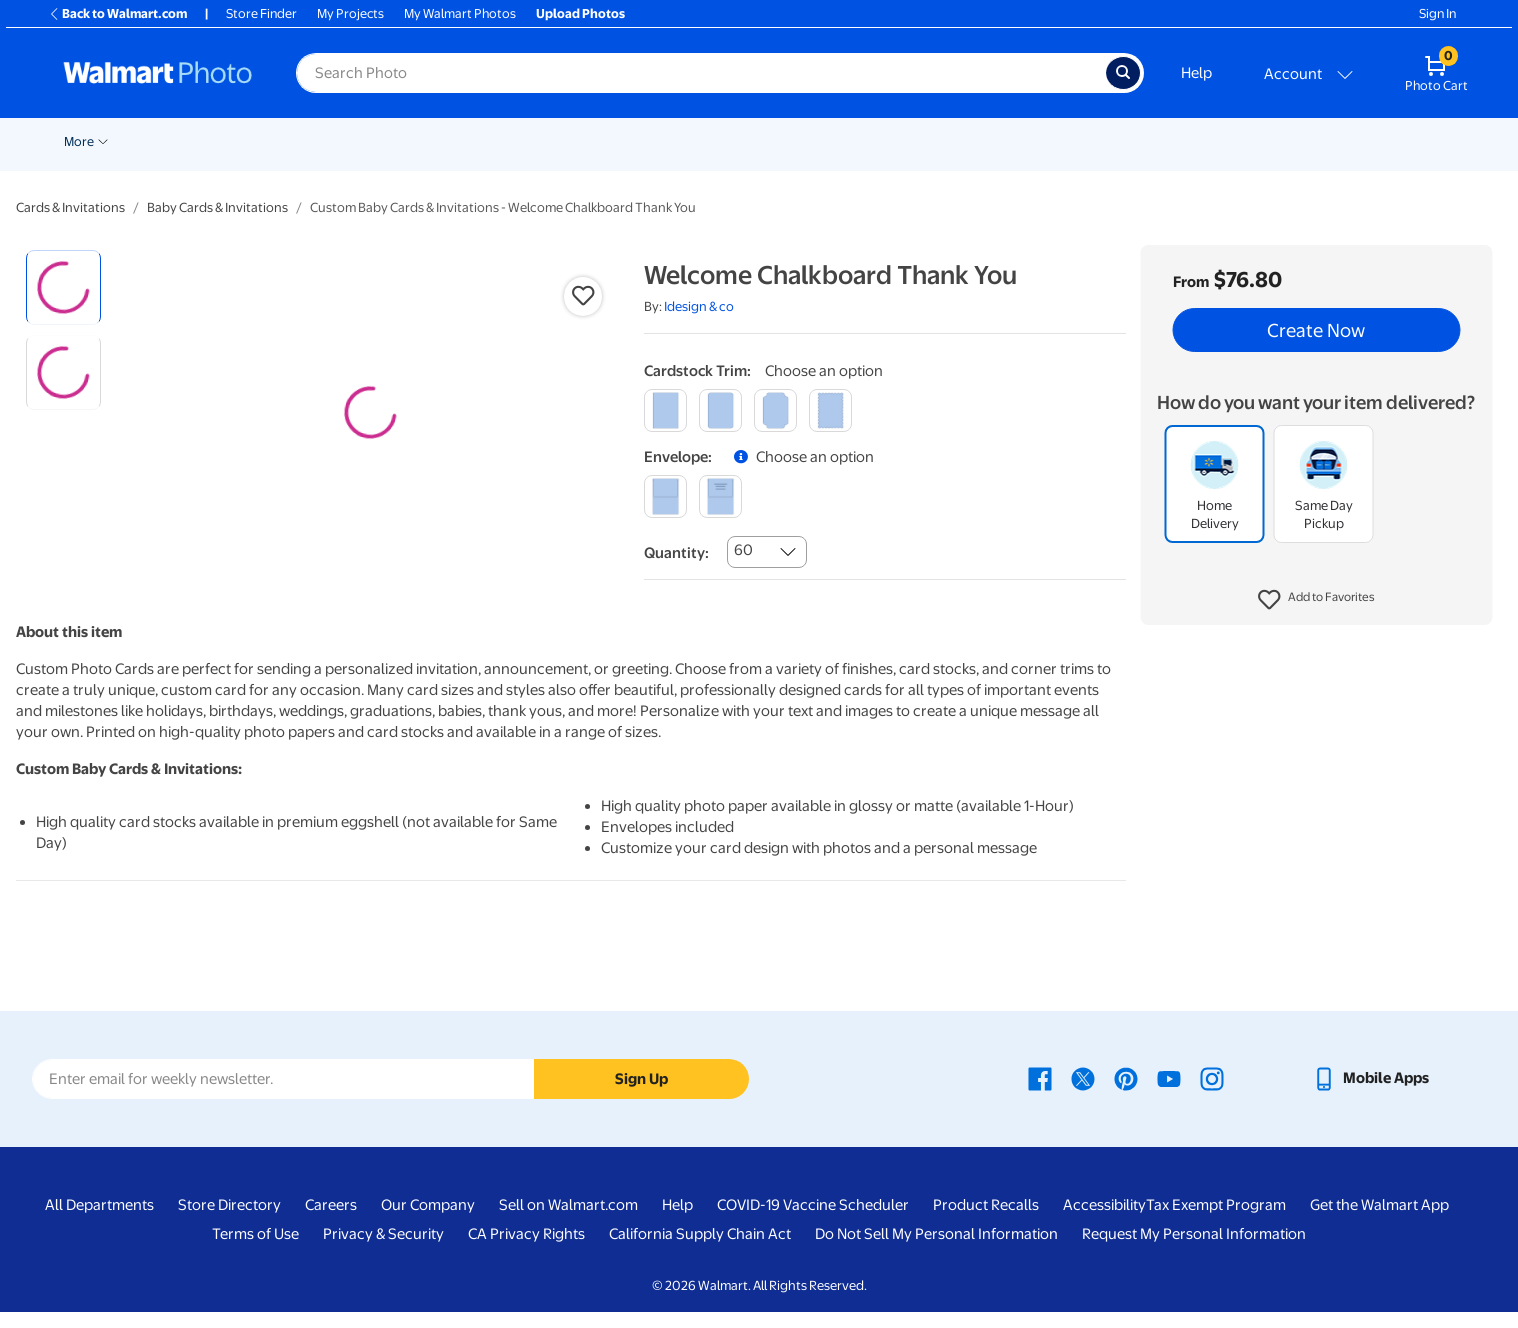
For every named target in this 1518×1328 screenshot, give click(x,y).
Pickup (272, 141)
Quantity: (676, 553)
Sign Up (641, 1095)
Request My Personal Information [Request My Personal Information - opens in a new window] (1194, 1250)
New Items (86, 141)
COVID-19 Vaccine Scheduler (813, 1221)
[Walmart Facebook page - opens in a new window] (1040, 1094)
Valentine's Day (184, 141)
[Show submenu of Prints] (369, 140)
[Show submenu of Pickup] (301, 140)
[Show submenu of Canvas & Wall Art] (721, 140)
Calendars (1027, 141)
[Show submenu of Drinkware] (1158, 140)
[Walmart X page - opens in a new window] (1083, 1094)
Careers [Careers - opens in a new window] (331, 1221)
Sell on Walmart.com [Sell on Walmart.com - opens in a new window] (568, 1221)
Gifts (950, 141)
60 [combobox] (743, 550)
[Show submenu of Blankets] (804, 140)
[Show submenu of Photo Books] (912, 140)
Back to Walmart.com (117, 13)
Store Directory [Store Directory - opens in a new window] (229, 1221)
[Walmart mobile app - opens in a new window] (1370, 1094)
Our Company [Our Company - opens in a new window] (428, 1221)
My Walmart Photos (460, 13)
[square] (665, 410)
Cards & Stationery (447, 141)
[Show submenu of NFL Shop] (1247, 140)
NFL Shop (1210, 141)
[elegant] (775, 410)
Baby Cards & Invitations (217, 207)
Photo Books (866, 141)
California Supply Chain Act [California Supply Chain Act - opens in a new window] (700, 1250)
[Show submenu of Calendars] (1065, 140)
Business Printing (1321, 141)
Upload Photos (580, 13)
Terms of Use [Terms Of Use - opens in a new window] (255, 1250)
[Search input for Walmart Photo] (701, 73)
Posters (557, 141)
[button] (1316, 600)
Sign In (1437, 13)
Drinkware (1119, 141)
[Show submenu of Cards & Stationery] (510, 140)
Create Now (1316, 330)
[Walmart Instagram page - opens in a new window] (1212, 1094)
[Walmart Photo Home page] (158, 73)
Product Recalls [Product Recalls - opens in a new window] (986, 1221)
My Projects (350, 13)
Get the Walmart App (1379, 1221)
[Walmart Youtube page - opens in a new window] (1169, 1094)
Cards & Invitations (70, 207)
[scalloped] (830, 410)
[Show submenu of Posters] (589, 140)
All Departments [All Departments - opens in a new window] (99, 1221)
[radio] (63, 287)
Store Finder (261, 13)
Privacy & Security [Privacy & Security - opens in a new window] (383, 1250)
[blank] (665, 496)
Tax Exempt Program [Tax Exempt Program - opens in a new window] (1216, 1221)
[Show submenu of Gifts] (973, 140)
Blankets (770, 141)
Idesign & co (699, 306)
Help (1196, 73)
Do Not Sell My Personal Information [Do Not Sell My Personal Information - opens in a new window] (936, 1250)
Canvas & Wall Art (663, 141)
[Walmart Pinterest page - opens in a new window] (1126, 1094)
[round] (720, 410)
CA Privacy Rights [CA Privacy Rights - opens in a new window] (526, 1250)
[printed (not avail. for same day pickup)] (720, 496)
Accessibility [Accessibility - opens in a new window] (1104, 1221)
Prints (343, 141)
